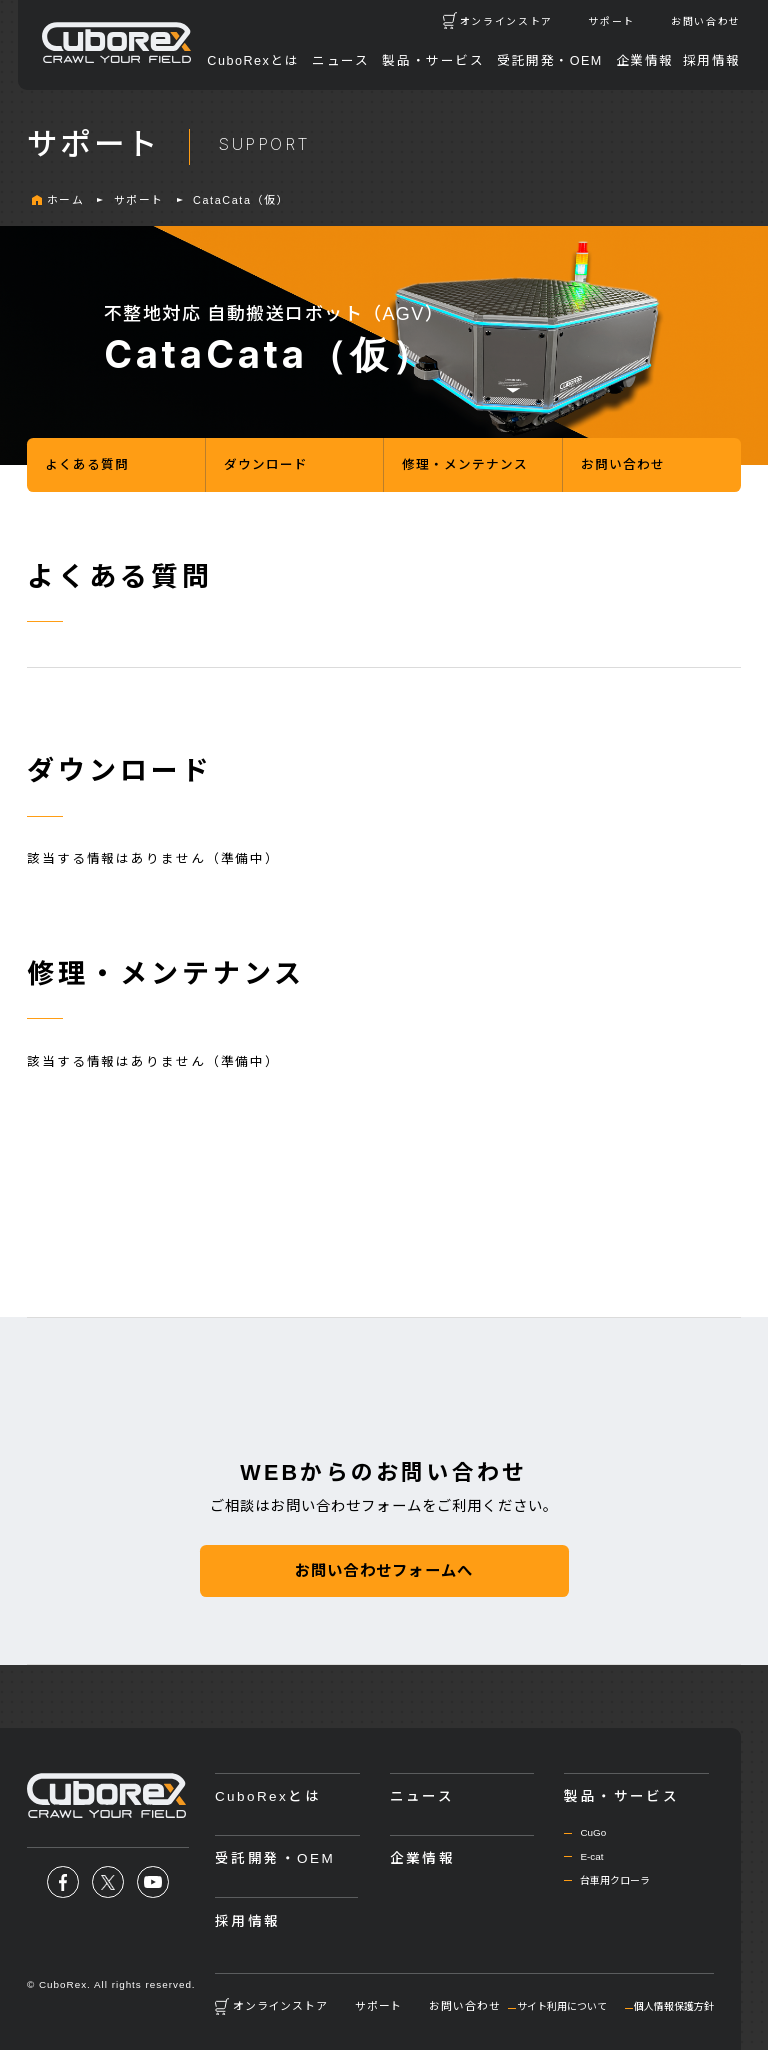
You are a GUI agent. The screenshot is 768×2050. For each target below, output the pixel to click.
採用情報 (712, 61)
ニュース (340, 61)
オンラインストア (506, 21)
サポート (611, 21)
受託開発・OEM (550, 61)
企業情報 (645, 61)
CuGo (593, 1832)
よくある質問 (87, 465)
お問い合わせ (706, 21)
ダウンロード (266, 465)
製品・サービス (433, 61)
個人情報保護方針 (674, 2006)
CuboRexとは (253, 61)
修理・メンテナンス (465, 465)
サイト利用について (562, 2006)
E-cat (591, 1856)
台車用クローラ (615, 1880)
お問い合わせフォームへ (384, 1570)
